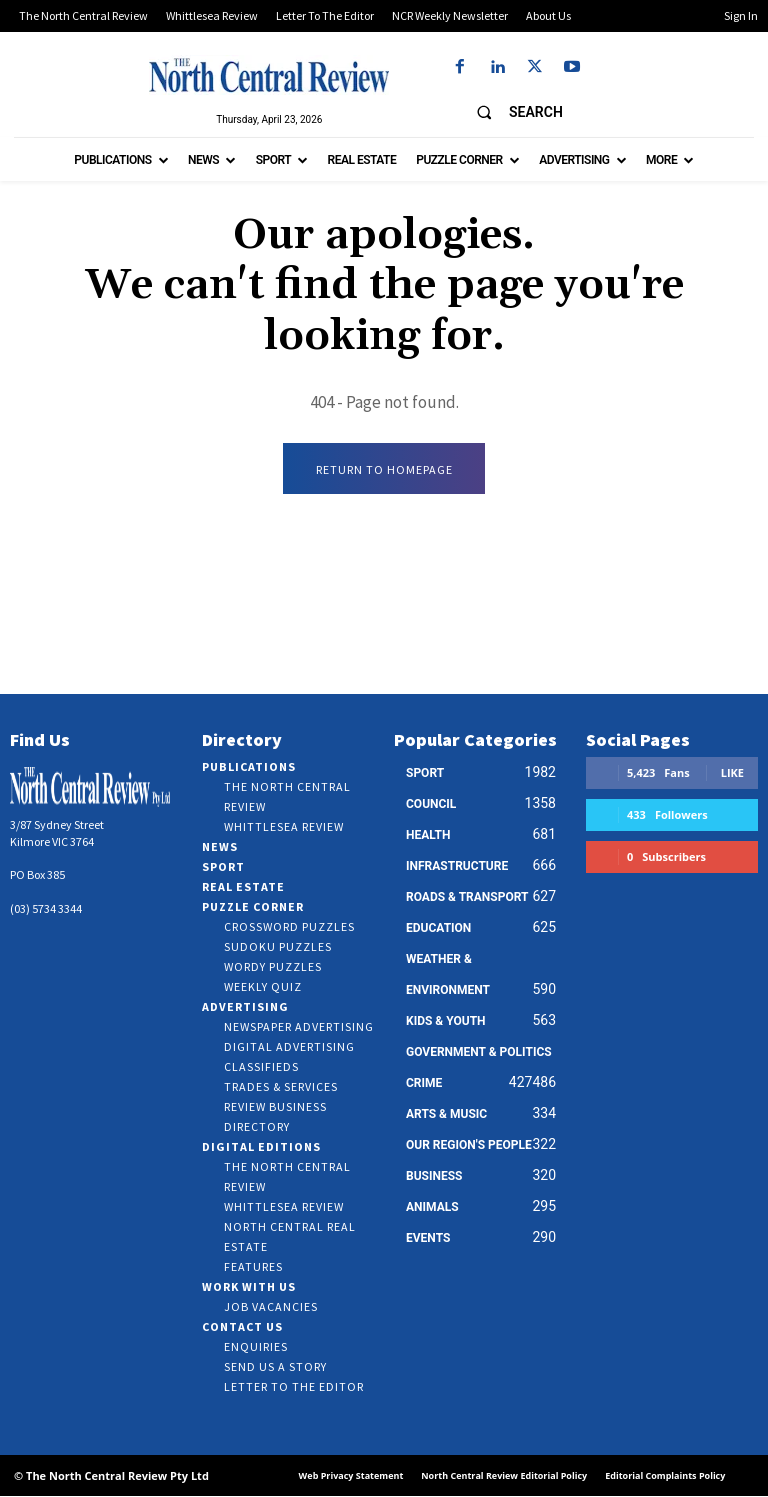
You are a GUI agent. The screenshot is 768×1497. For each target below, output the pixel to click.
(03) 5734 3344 (46, 909)
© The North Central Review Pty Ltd (111, 1475)
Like (732, 773)
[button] (510, 112)
